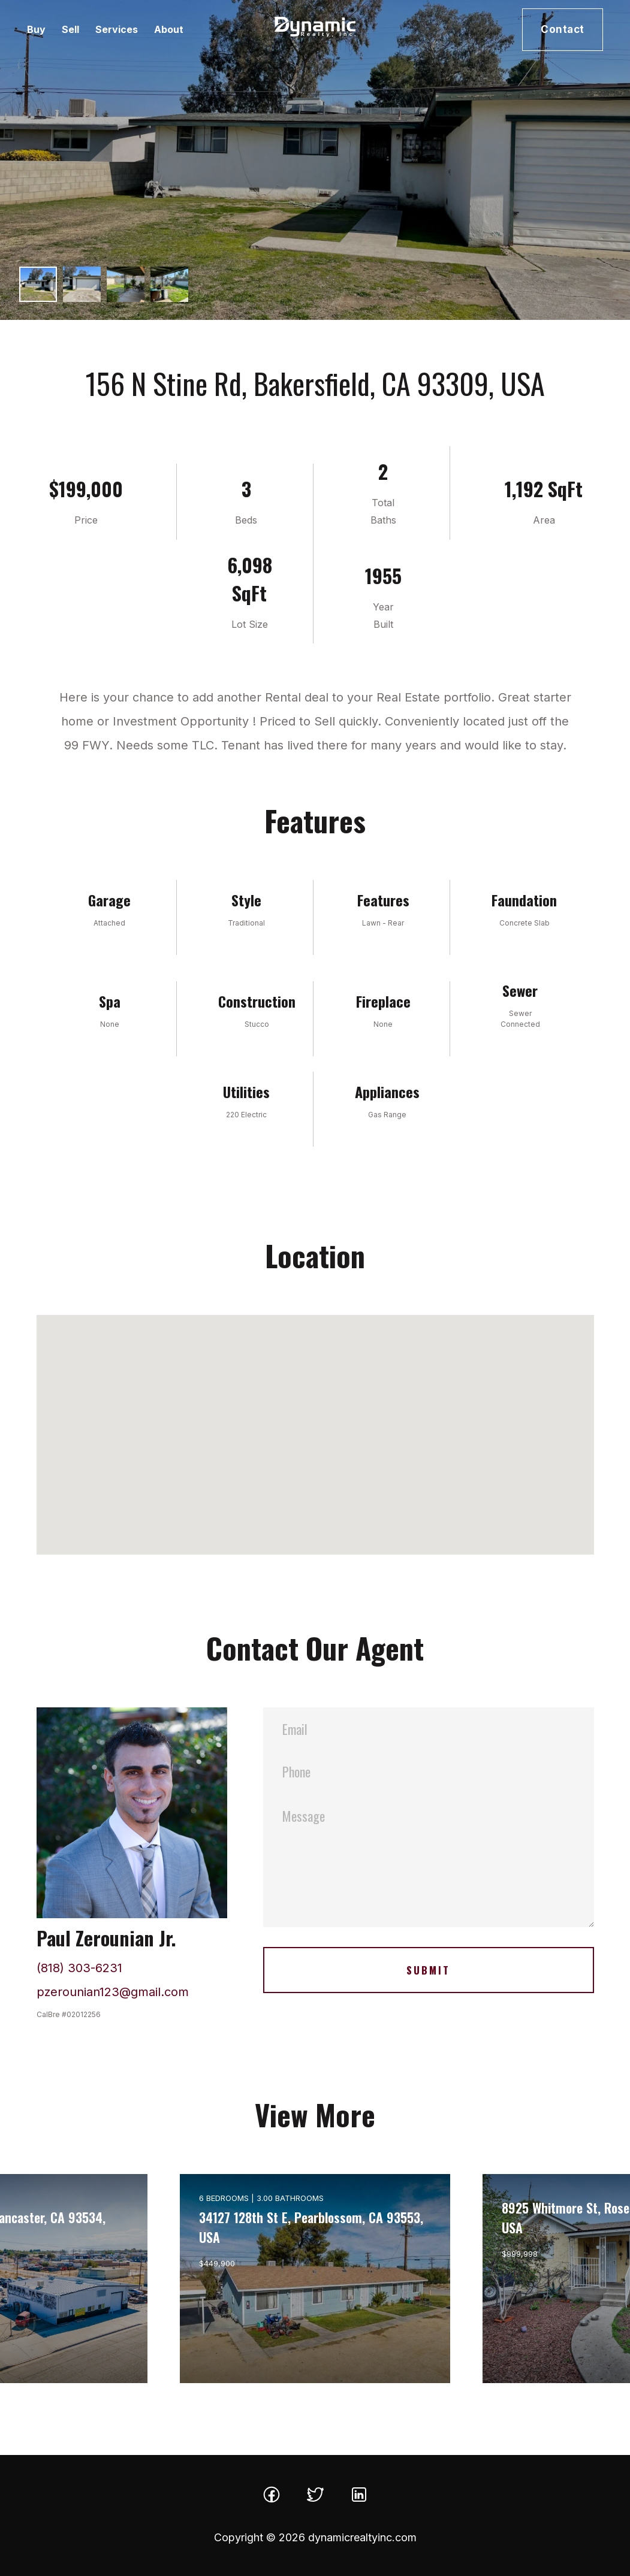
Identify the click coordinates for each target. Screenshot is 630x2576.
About (168, 29)
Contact (562, 29)
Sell (70, 29)
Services (116, 29)
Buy (36, 29)
